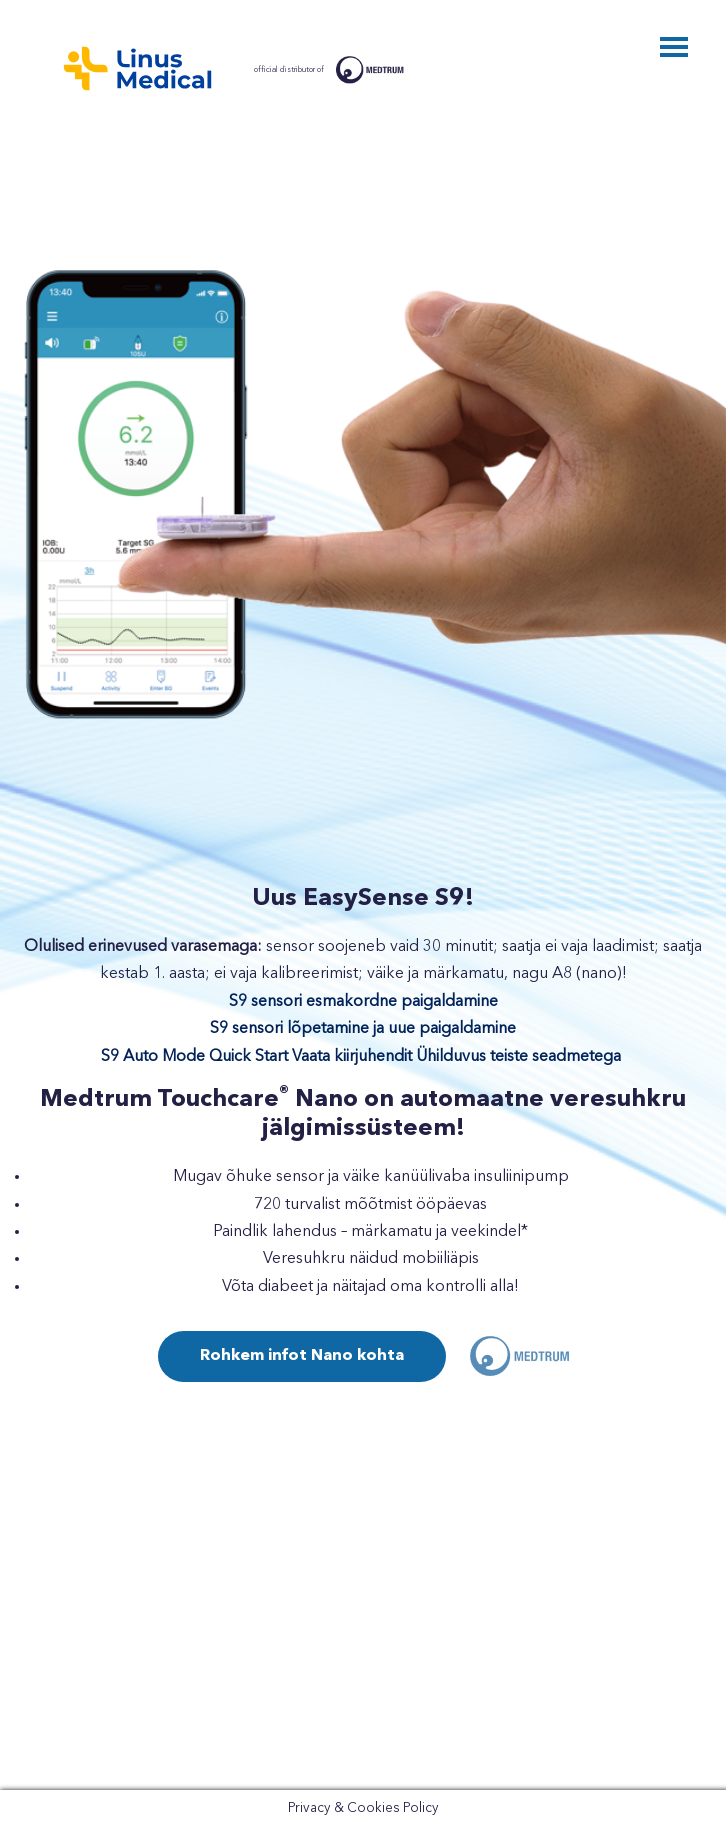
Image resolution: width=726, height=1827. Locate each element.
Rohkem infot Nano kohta (302, 1356)
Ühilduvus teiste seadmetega (518, 1057)
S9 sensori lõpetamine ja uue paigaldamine (363, 1029)
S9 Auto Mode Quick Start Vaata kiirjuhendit (256, 1057)
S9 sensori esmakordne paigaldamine (363, 1002)
